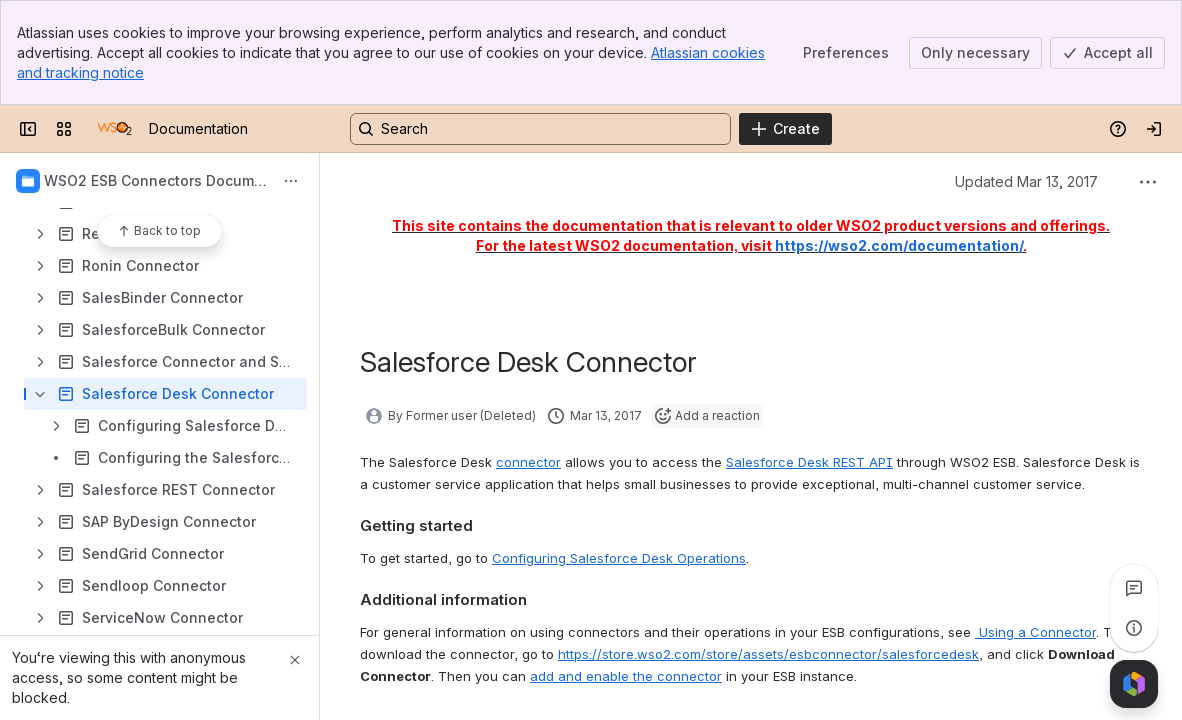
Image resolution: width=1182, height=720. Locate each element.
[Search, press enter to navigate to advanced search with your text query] (540, 129)
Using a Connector (1035, 632)
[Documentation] (114, 129)
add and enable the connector (626, 676)
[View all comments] (1134, 588)
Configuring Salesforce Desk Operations (619, 558)
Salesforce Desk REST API (809, 462)
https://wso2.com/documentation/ (899, 245)
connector (528, 462)
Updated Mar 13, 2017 (1026, 181)
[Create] (785, 129)
